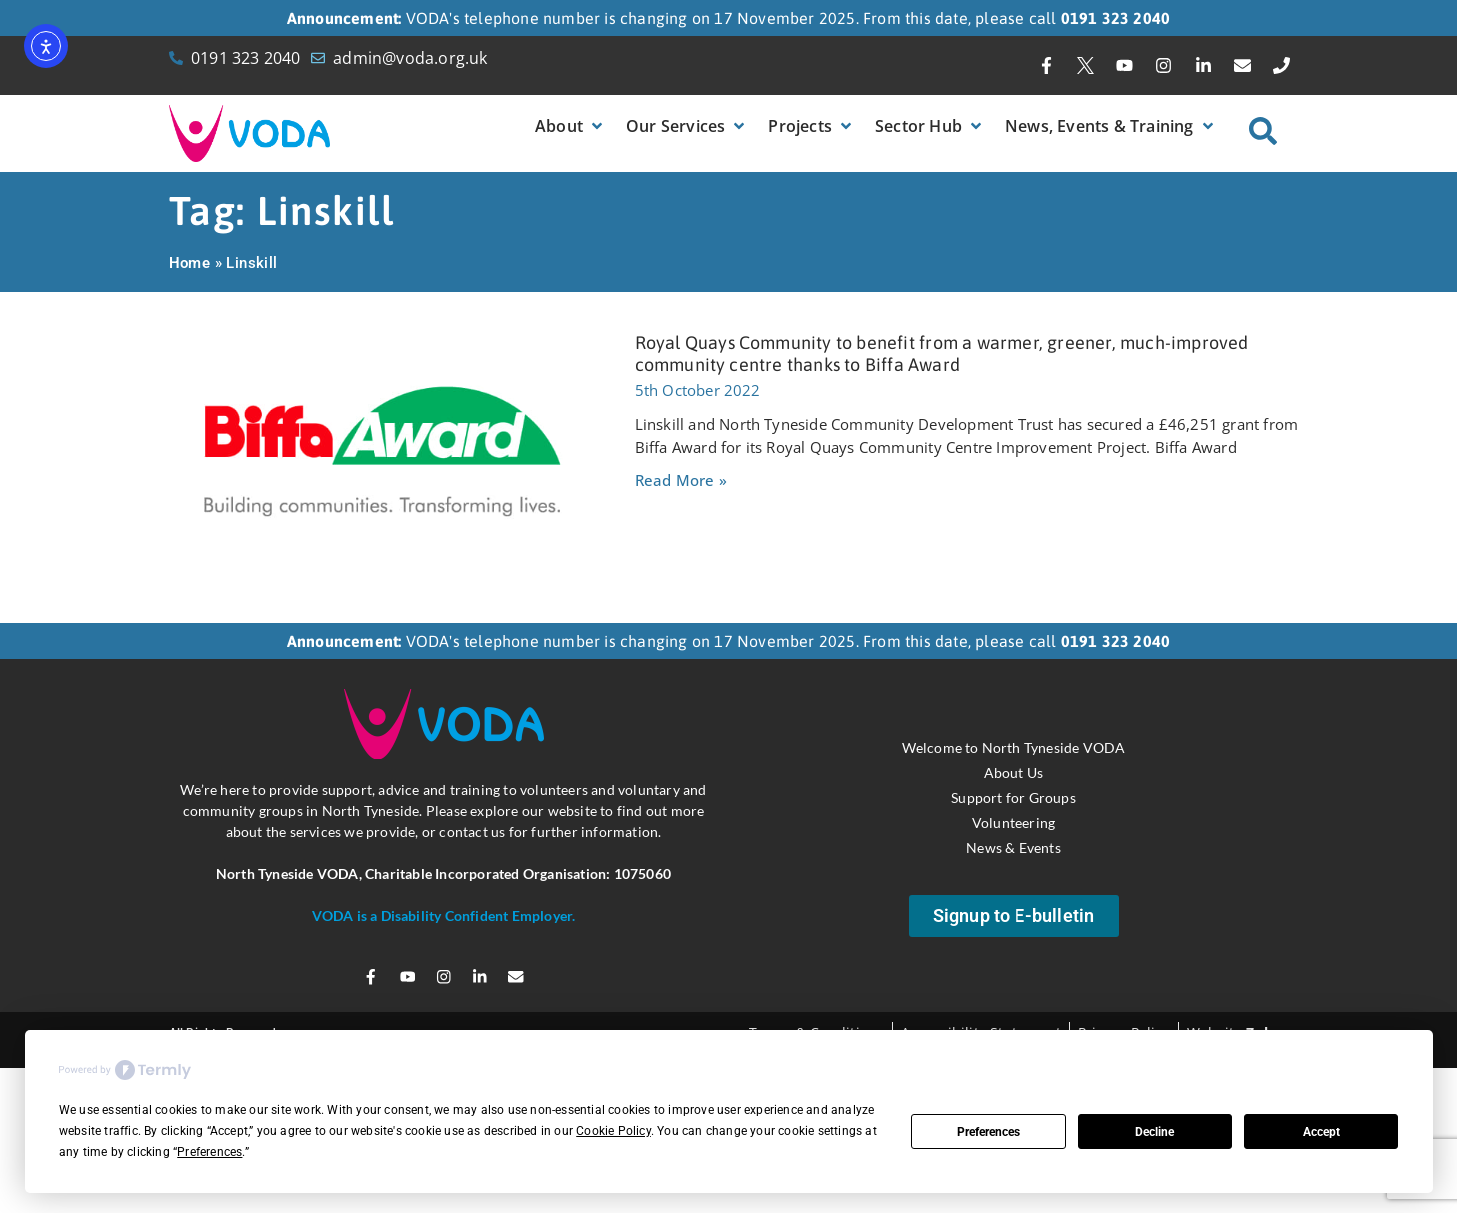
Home (190, 263)
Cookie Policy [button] (613, 1131)
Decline (1154, 1132)
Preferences (988, 1132)
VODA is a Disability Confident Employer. (444, 915)
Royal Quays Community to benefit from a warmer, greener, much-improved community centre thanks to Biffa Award (942, 353)
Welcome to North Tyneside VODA (1014, 746)
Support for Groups (1013, 796)
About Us (1014, 771)
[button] (570, 126)
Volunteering (1013, 821)
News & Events (1013, 846)
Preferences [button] (209, 1152)
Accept (1321, 1132)
